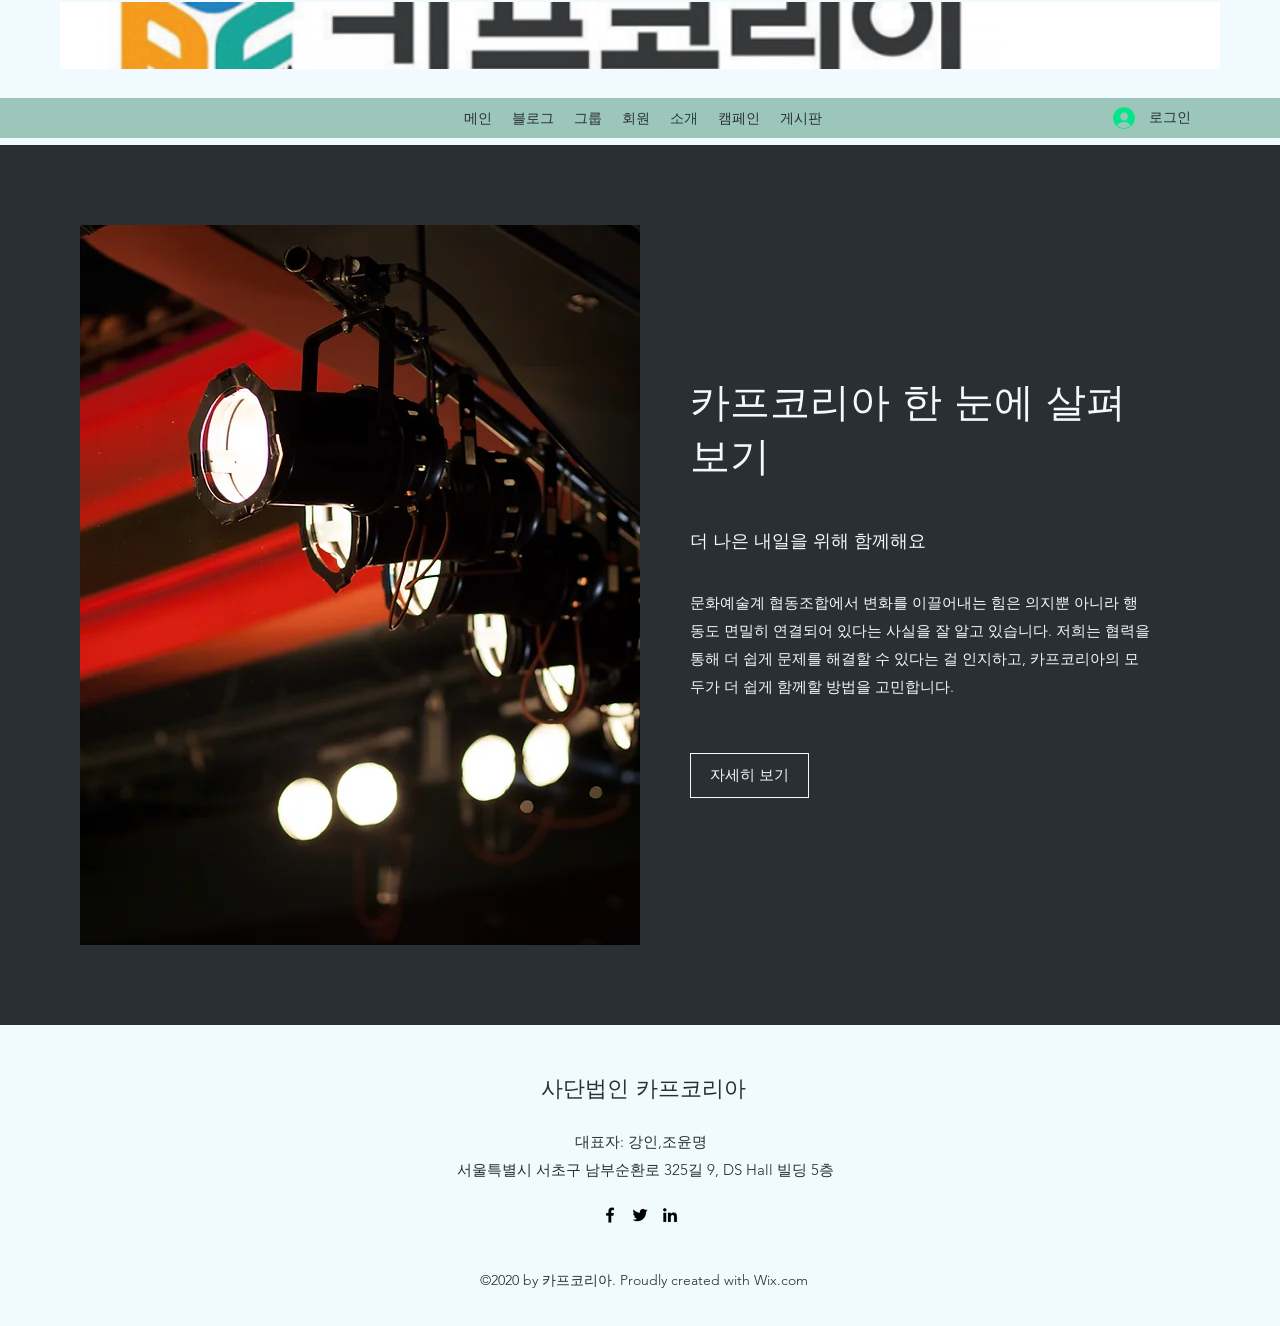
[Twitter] (640, 1215)
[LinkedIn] (670, 1215)
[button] (749, 775)
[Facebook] (610, 1215)
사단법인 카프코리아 (643, 1088)
